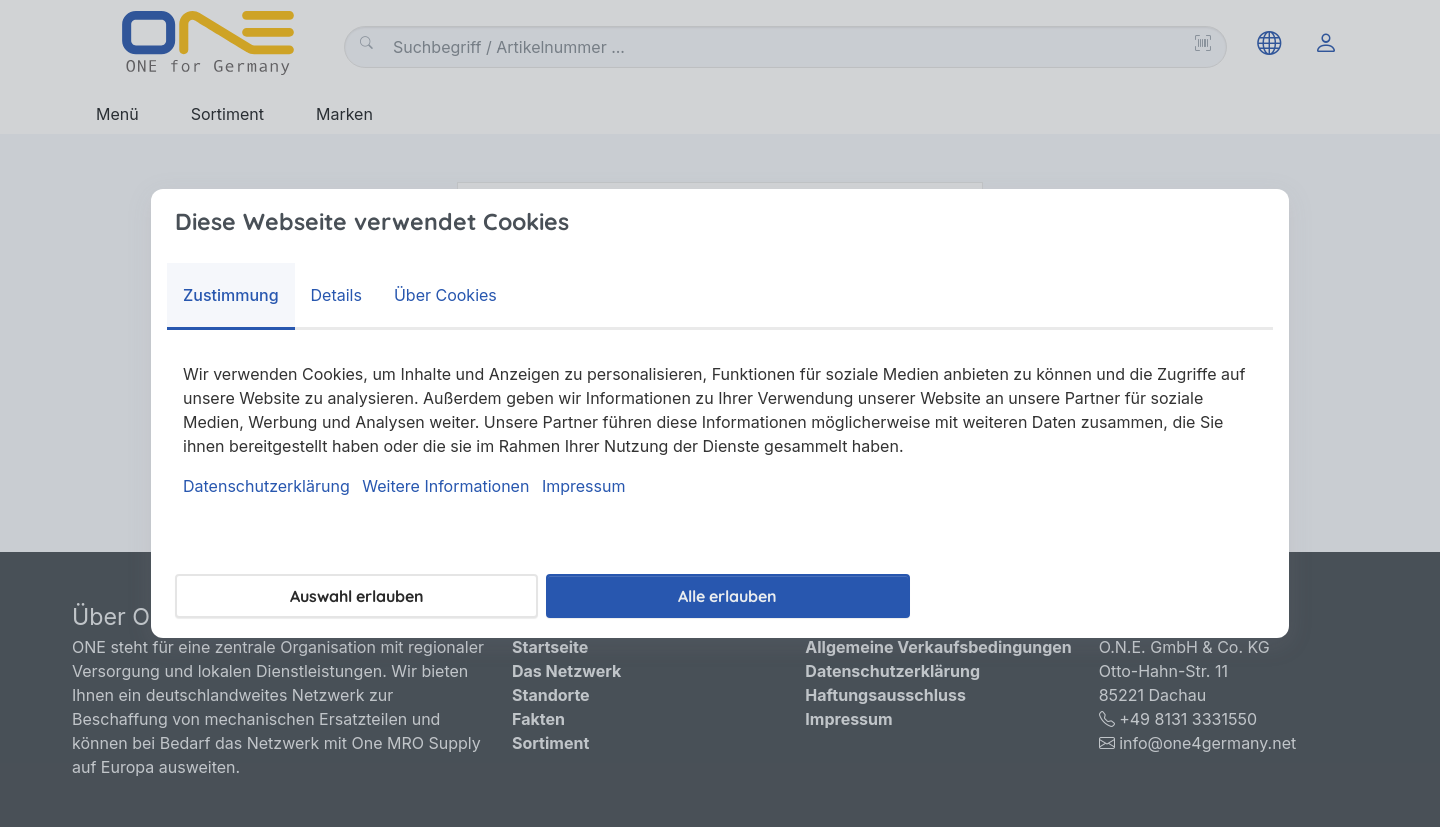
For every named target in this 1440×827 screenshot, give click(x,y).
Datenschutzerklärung (266, 486)
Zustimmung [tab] (231, 295)
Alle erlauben (727, 596)
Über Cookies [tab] (445, 295)
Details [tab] (336, 295)
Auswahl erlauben (357, 596)
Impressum (584, 486)
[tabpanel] (720, 430)
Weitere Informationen (445, 486)
